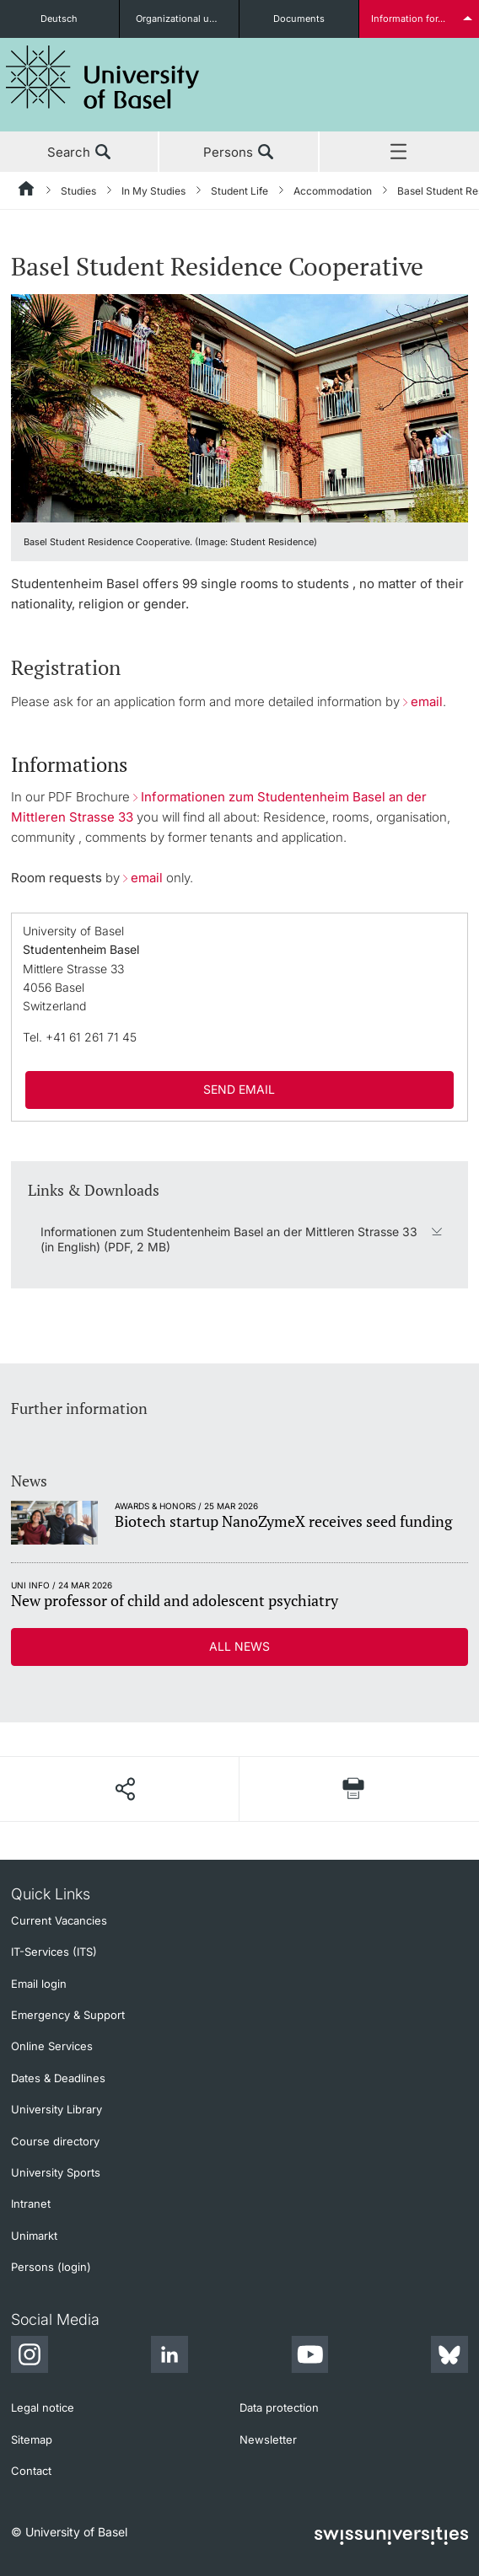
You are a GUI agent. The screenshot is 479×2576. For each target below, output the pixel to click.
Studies (78, 191)
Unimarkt (34, 2235)
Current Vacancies (59, 1920)
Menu (399, 152)
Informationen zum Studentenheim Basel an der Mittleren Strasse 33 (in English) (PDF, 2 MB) (228, 1239)
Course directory (55, 2141)
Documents (299, 18)
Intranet (31, 2203)
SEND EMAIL (239, 1089)
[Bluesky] (449, 2357)
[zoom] (239, 407)
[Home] (27, 191)
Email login (39, 1983)
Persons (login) (51, 2266)
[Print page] (354, 1788)
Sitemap (31, 2439)
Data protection (279, 2407)
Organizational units (181, 18)
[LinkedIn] (169, 2357)
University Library (56, 2109)
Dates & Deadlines (58, 2078)
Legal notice (42, 2407)
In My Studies (153, 191)
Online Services (52, 2046)
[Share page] (125, 1789)
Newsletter (268, 2439)
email (427, 702)
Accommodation (332, 191)
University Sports (55, 2172)
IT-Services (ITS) (54, 1951)
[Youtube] (309, 2357)
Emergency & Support (68, 2015)
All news (239, 1646)
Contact (31, 2470)
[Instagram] (29, 2357)
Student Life (239, 191)
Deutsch (59, 18)
